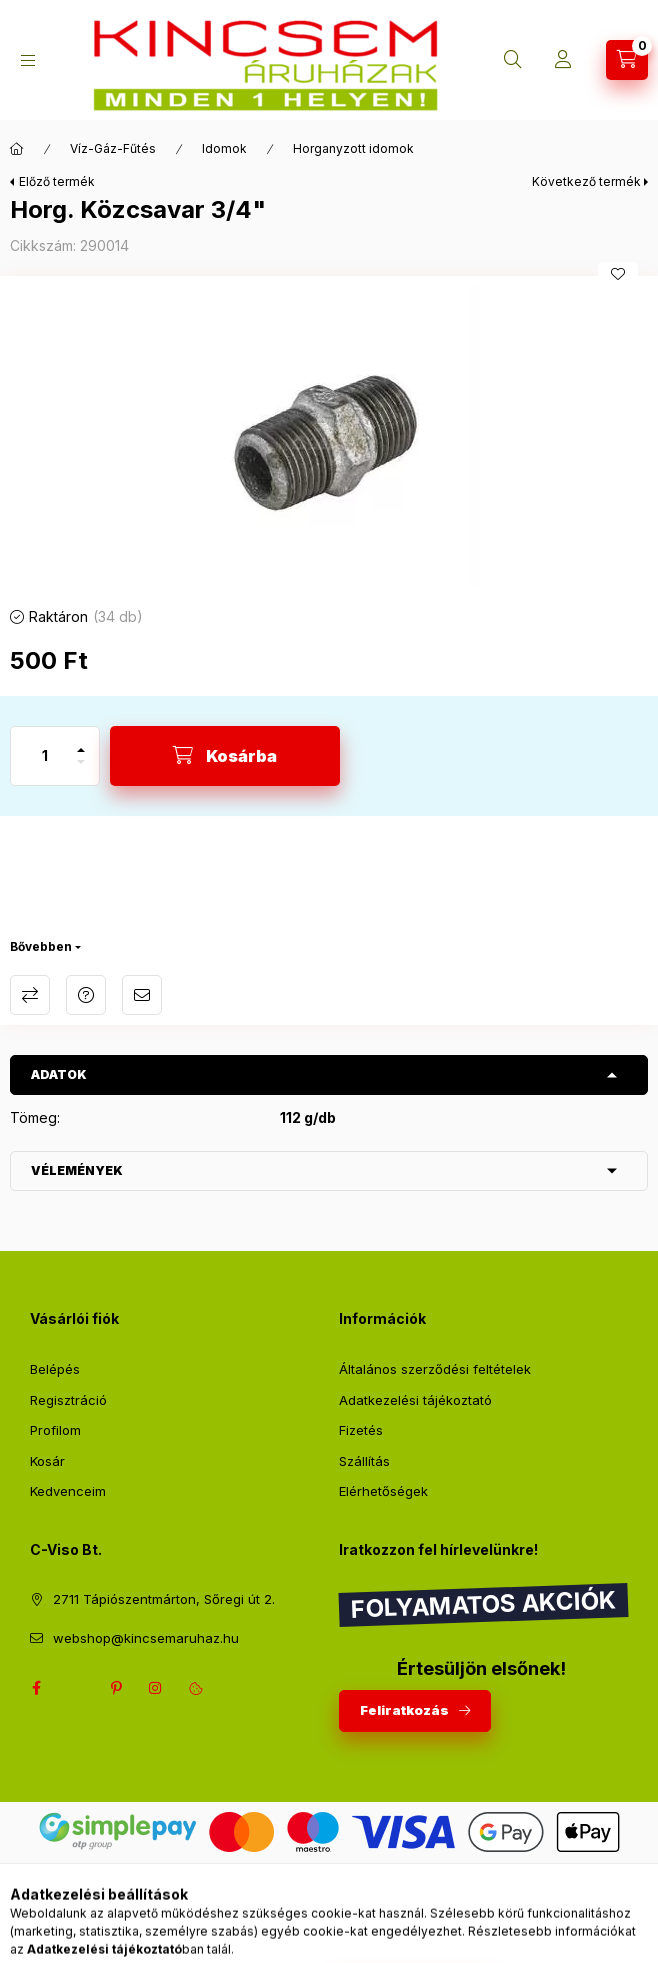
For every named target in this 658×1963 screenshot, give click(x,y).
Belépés (55, 1369)
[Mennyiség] (45, 756)
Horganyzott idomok (353, 148)
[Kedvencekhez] (618, 274)
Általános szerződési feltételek (435, 1369)
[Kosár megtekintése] (627, 60)
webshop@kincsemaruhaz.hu (146, 1638)
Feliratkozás (404, 1710)
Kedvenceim (68, 1491)
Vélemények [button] (77, 1170)
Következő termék (586, 181)
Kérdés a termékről (86, 995)
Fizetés (361, 1430)
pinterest (116, 1688)
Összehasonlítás (30, 995)
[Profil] (563, 60)
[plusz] (81, 741)
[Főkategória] (17, 149)
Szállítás (364, 1461)
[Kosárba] (225, 756)
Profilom (55, 1430)
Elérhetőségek (383, 1491)
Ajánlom (142, 995)
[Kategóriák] (28, 60)
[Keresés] (513, 60)
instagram (156, 1688)
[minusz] (81, 770)
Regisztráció (68, 1400)
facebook (36, 1688)
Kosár (47, 1461)
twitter (76, 1688)
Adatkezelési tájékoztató (415, 1400)
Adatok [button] (59, 1074)
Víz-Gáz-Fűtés (113, 148)
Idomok (224, 148)
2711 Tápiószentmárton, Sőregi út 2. (164, 1599)
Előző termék (57, 181)
